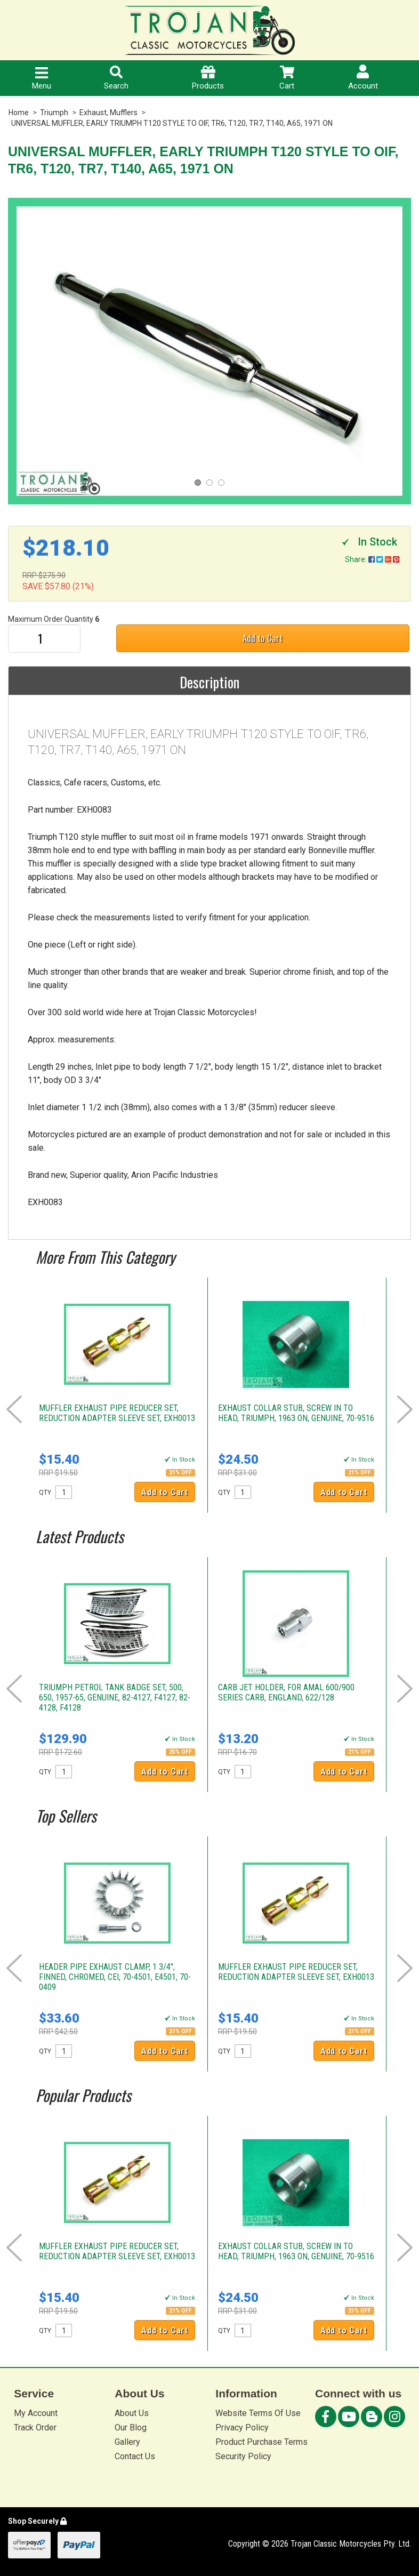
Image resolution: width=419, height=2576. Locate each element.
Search (116, 78)
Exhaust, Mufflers (108, 112)
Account (363, 78)
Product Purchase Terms (261, 2442)
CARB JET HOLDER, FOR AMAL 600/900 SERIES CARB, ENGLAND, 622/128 (286, 1692)
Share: (372, 559)
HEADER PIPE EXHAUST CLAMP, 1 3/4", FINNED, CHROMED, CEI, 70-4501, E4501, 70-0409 (115, 1977)
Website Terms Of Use (258, 2413)
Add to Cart (263, 638)
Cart (286, 78)
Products (208, 78)
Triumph (54, 112)
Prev (14, 1409)
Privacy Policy (242, 2427)
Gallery (127, 2442)
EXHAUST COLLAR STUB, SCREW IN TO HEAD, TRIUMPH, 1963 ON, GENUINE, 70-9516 (296, 1413)
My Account (36, 2413)
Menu (41, 79)
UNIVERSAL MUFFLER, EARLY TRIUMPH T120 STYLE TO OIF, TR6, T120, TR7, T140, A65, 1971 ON (172, 123)
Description (209, 682)
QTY (45, 1492)
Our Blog (131, 2427)
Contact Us (135, 2456)
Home (19, 112)
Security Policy (243, 2456)
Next (405, 1409)
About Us (132, 2413)
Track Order (35, 2427)
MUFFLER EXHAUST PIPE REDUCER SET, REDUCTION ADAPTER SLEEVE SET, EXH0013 (117, 1413)
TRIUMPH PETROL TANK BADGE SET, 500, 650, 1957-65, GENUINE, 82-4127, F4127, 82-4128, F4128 (114, 1697)
